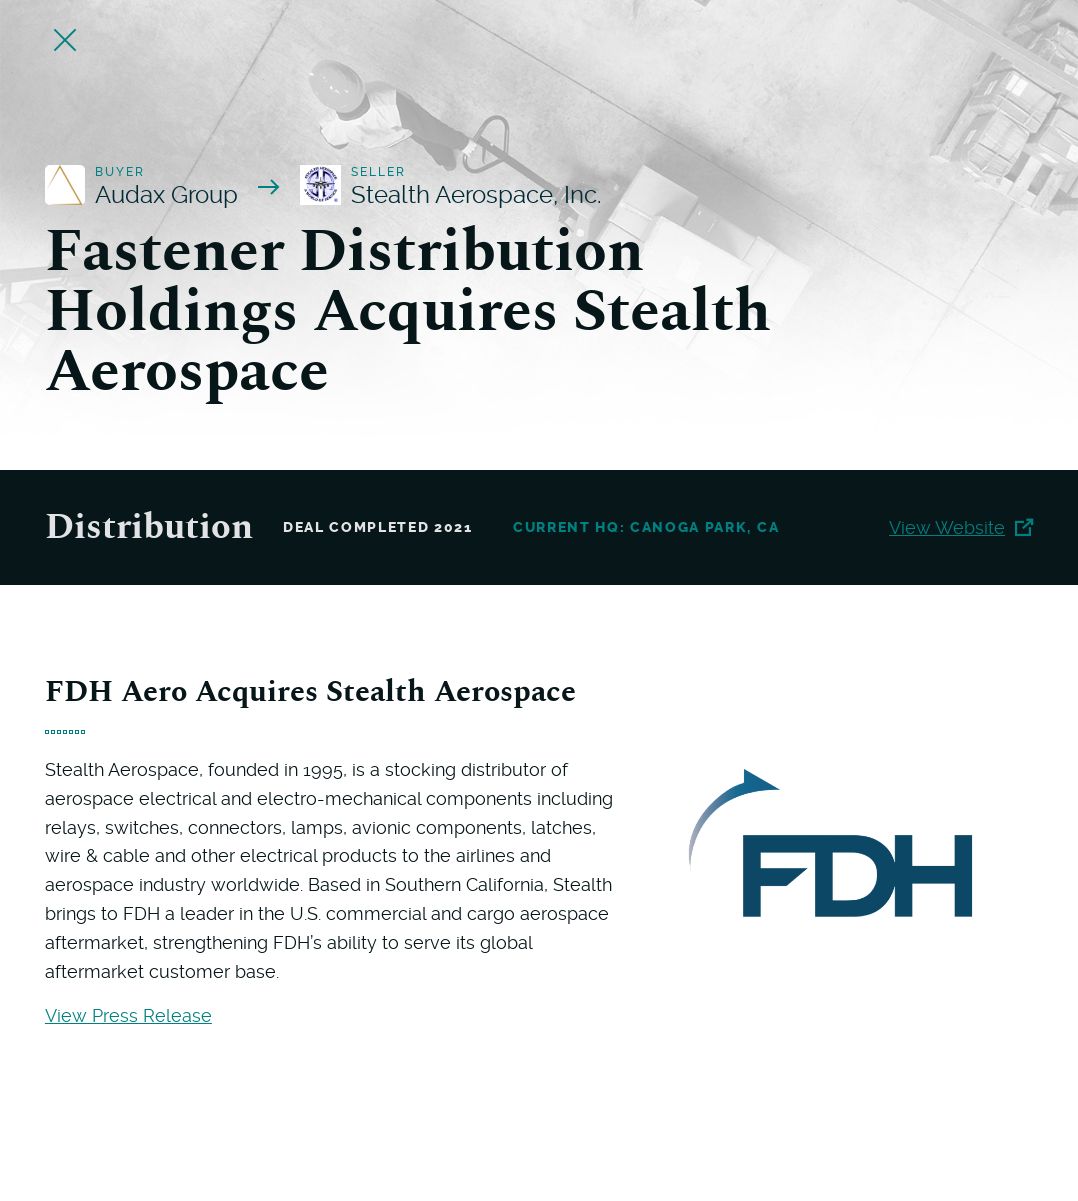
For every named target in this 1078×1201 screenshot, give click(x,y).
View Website (961, 527)
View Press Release (128, 1015)
